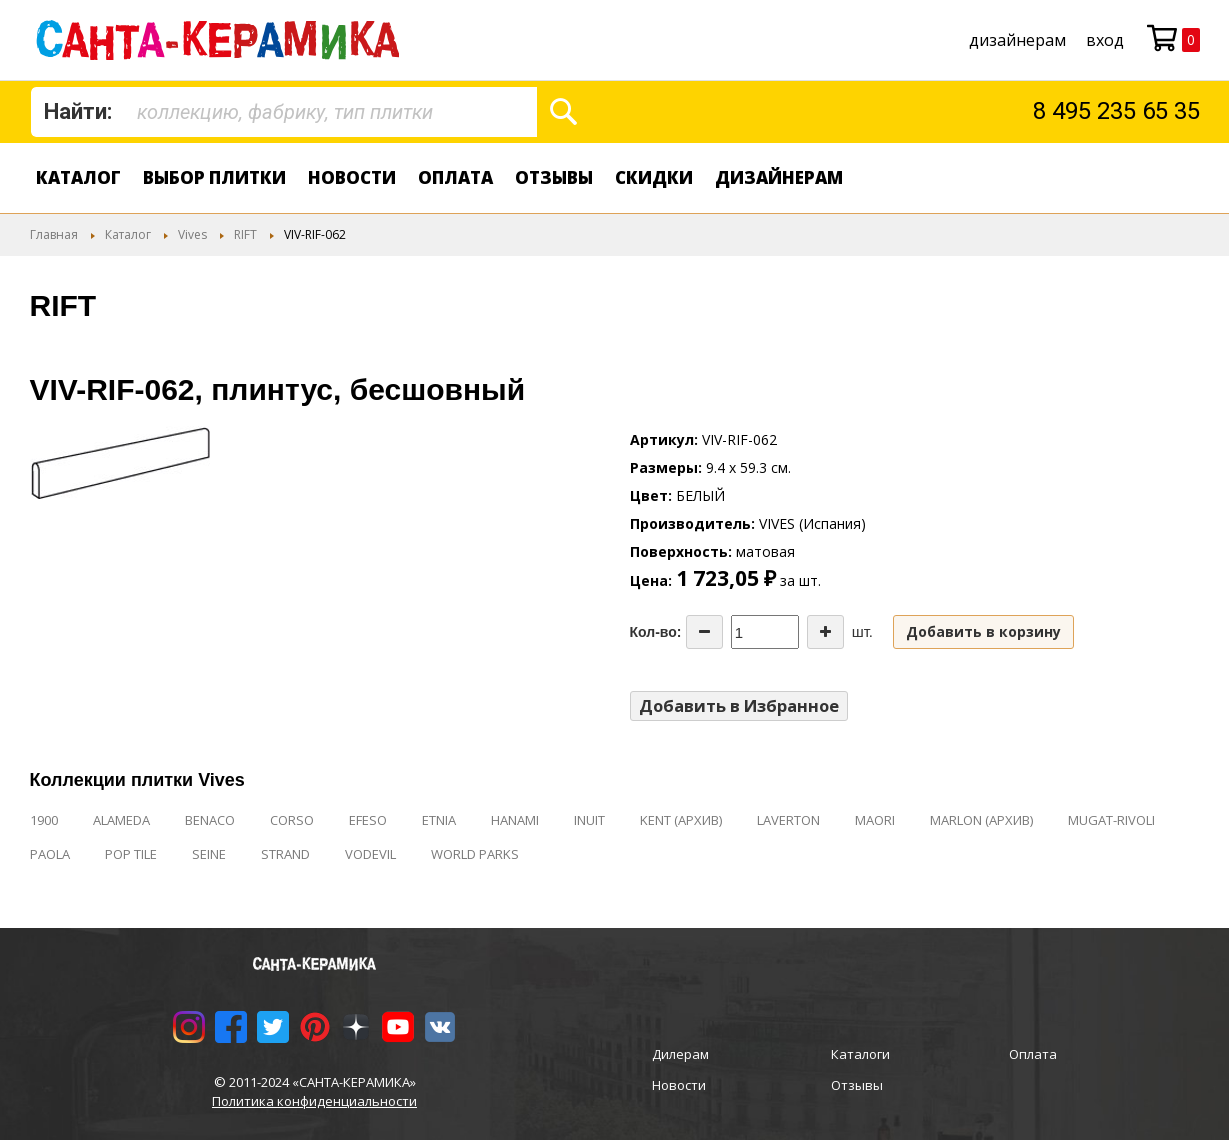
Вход (1105, 40)
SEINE (209, 854)
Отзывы (554, 177)
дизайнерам (1017, 40)
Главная (54, 234)
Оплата (455, 177)
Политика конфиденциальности (314, 1101)
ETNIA (439, 820)
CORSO (292, 820)
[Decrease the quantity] (704, 632)
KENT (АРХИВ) (681, 820)
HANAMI (515, 820)
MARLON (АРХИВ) (981, 820)
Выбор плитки (214, 177)
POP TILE (131, 854)
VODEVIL (370, 854)
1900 (44, 820)
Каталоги (860, 1054)
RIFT (245, 234)
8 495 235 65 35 (1116, 111)
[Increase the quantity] (825, 632)
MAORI (875, 820)
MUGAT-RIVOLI (1111, 820)
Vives (192, 234)
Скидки (654, 177)
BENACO (210, 820)
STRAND (285, 854)
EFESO (368, 820)
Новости (352, 177)
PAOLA (50, 854)
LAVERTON (788, 820)
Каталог (78, 177)
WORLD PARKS (475, 854)
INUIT (589, 820)
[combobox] (284, 112)
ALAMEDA (121, 820)
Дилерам (680, 1054)
